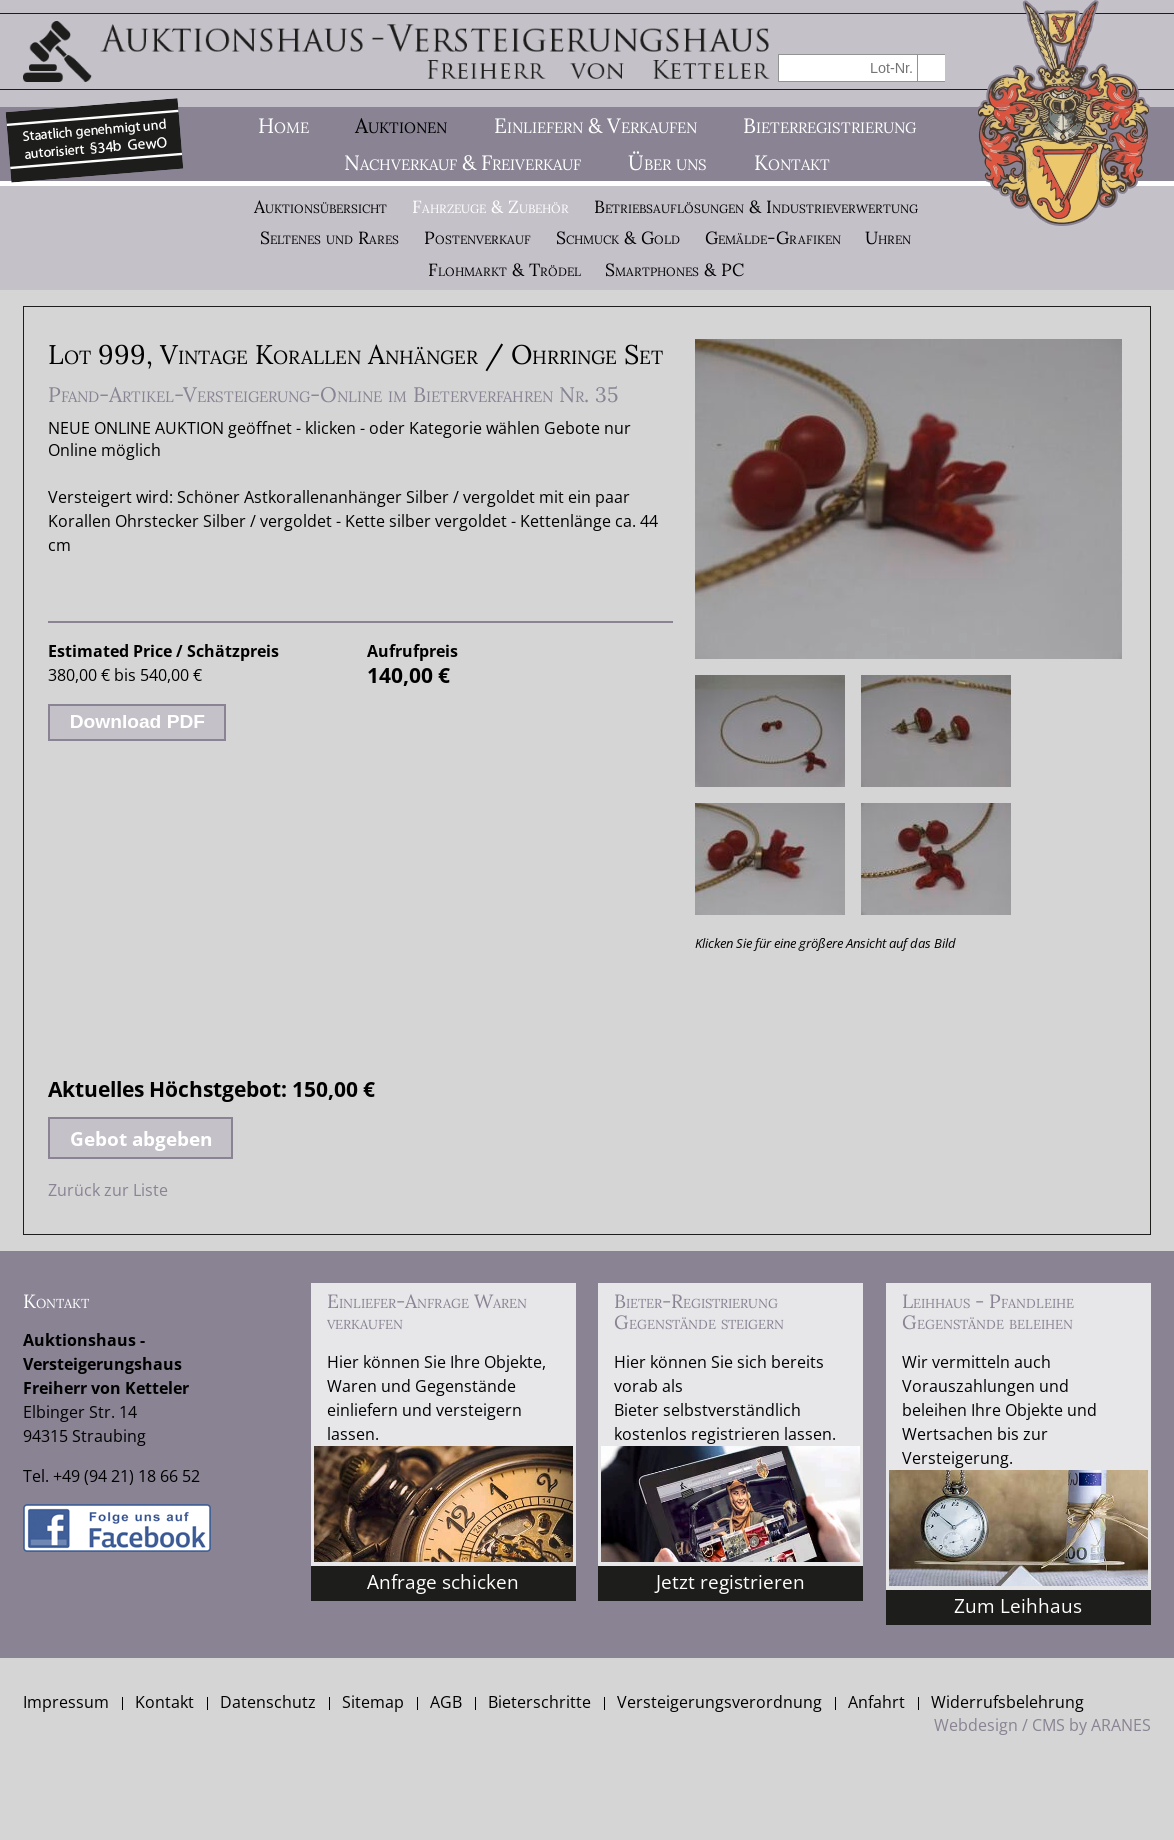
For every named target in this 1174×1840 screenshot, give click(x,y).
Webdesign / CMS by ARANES (1042, 1725)
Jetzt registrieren (730, 1581)
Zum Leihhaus (1018, 1605)
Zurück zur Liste (108, 1190)
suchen (931, 67)
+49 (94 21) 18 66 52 (126, 1476)
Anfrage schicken (443, 1581)
